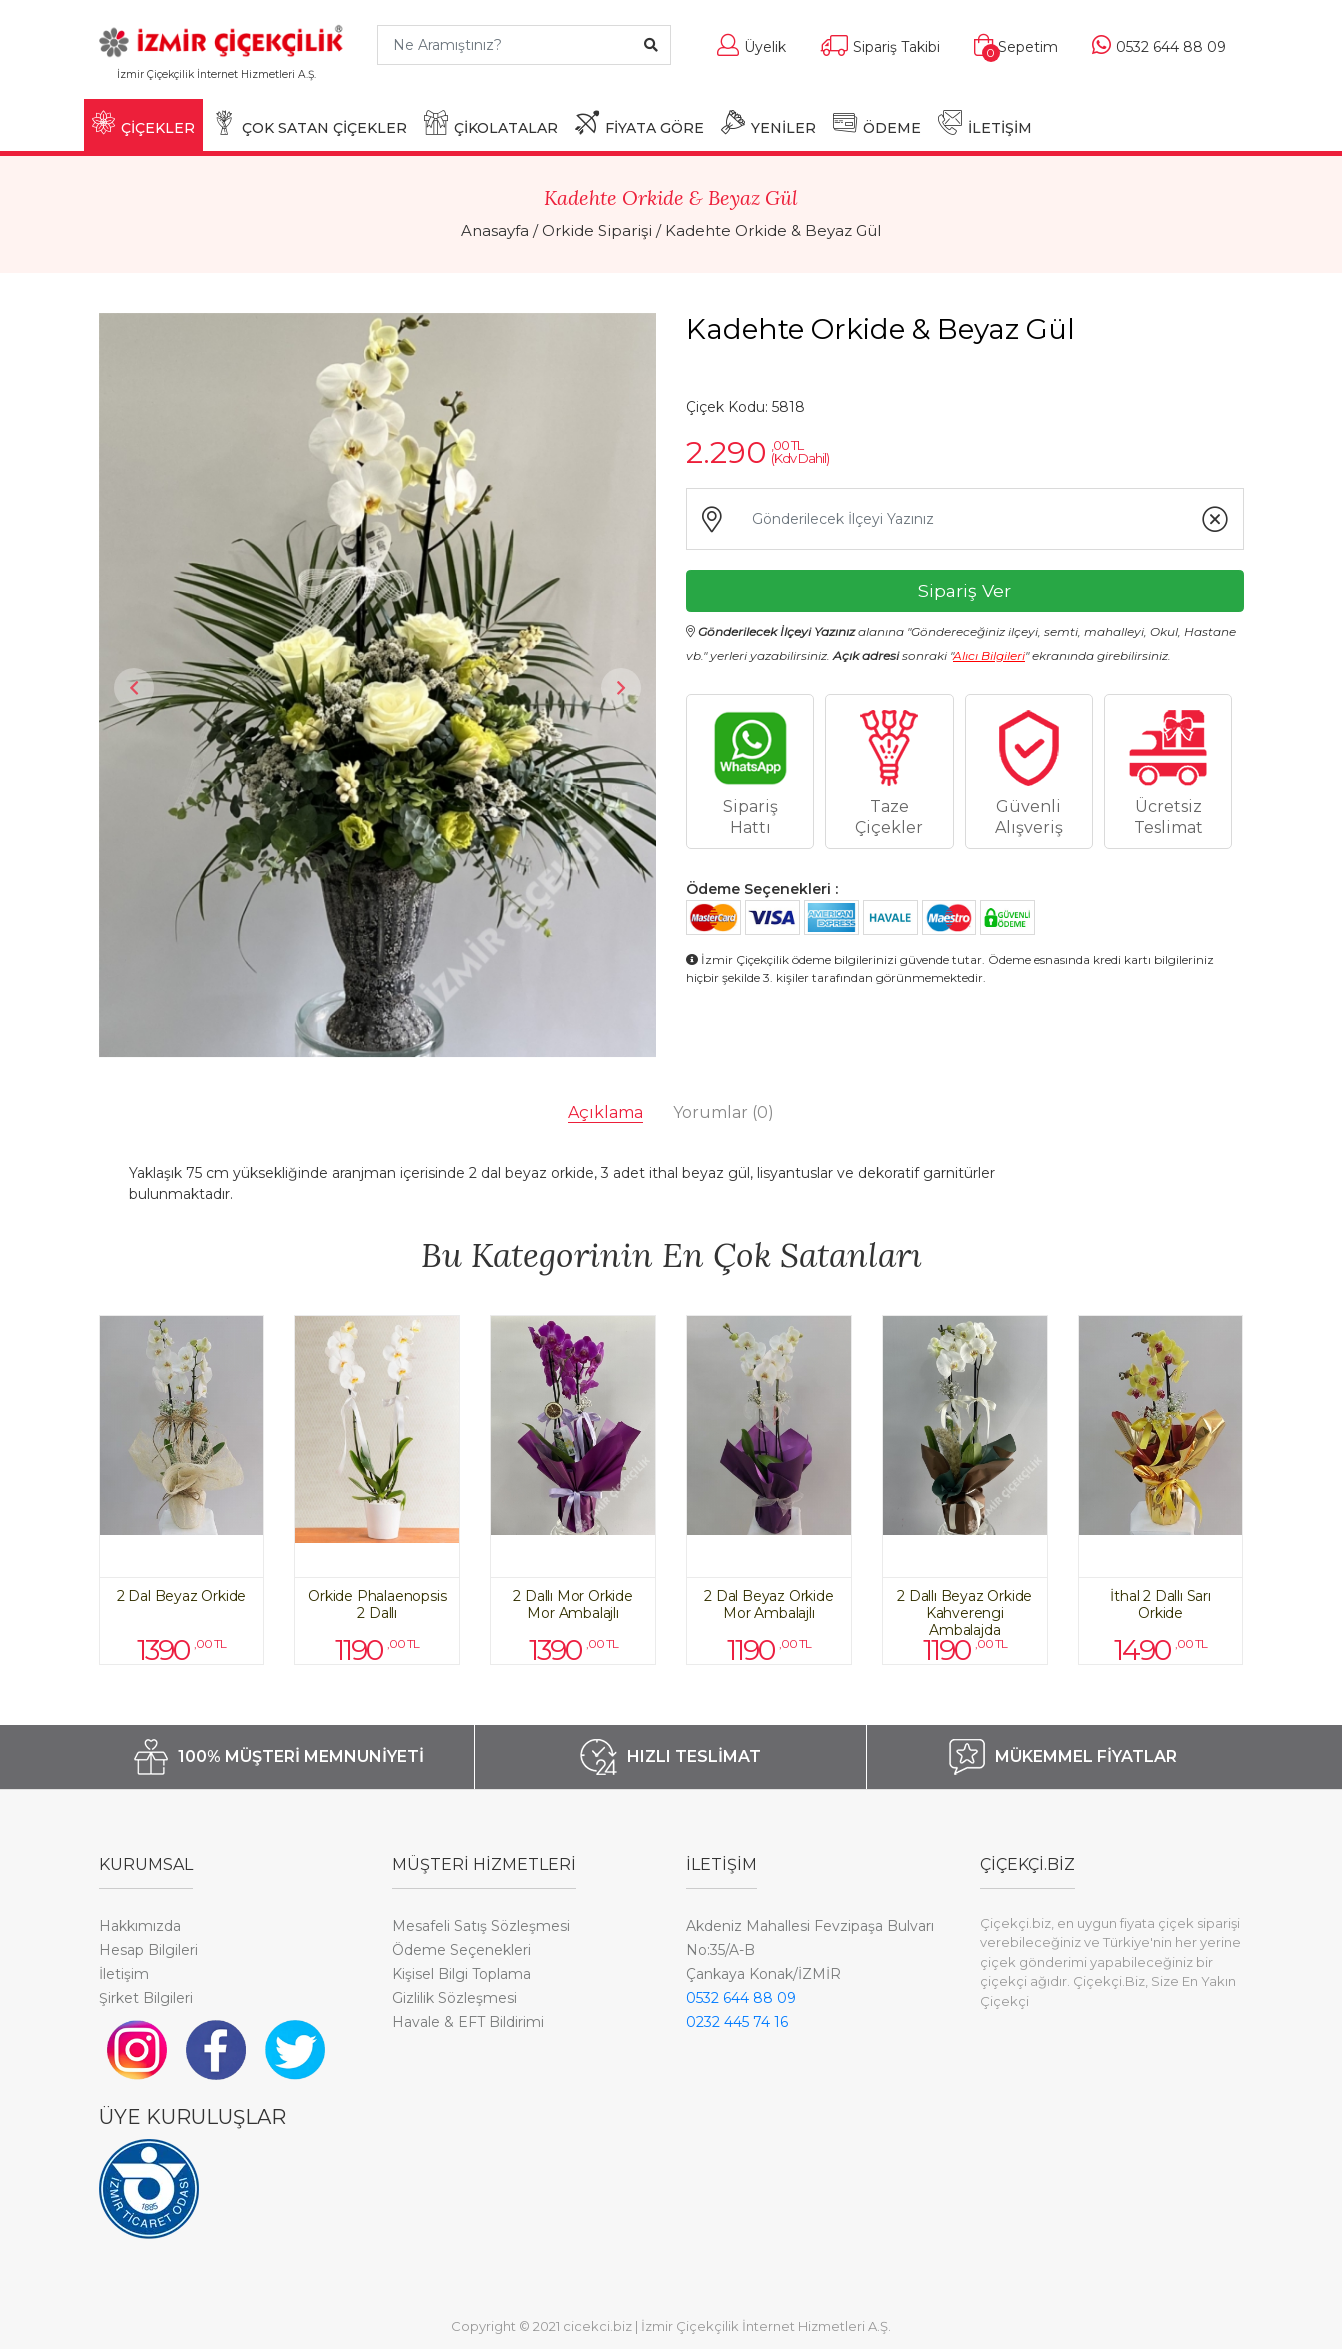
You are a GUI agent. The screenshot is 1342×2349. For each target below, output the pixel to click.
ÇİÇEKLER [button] (143, 123)
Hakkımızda (140, 1926)
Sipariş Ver (964, 590)
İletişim (124, 1974)
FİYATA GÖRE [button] (639, 123)
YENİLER (768, 123)
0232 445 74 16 (737, 2022)
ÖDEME (877, 123)
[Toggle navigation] (331, 83)
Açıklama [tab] (605, 1112)
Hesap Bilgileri (148, 1950)
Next (621, 688)
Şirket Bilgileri (146, 1998)
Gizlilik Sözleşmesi (454, 1998)
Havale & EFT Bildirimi (468, 2022)
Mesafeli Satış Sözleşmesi (481, 1926)
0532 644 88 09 (741, 1998)
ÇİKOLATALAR (491, 123)
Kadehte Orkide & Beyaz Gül (773, 230)
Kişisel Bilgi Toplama (461, 1974)
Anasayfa (495, 230)
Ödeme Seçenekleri (461, 1950)
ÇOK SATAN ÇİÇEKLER (309, 123)
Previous (134, 688)
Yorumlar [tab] (723, 1112)
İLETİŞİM (985, 123)
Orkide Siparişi (597, 230)
